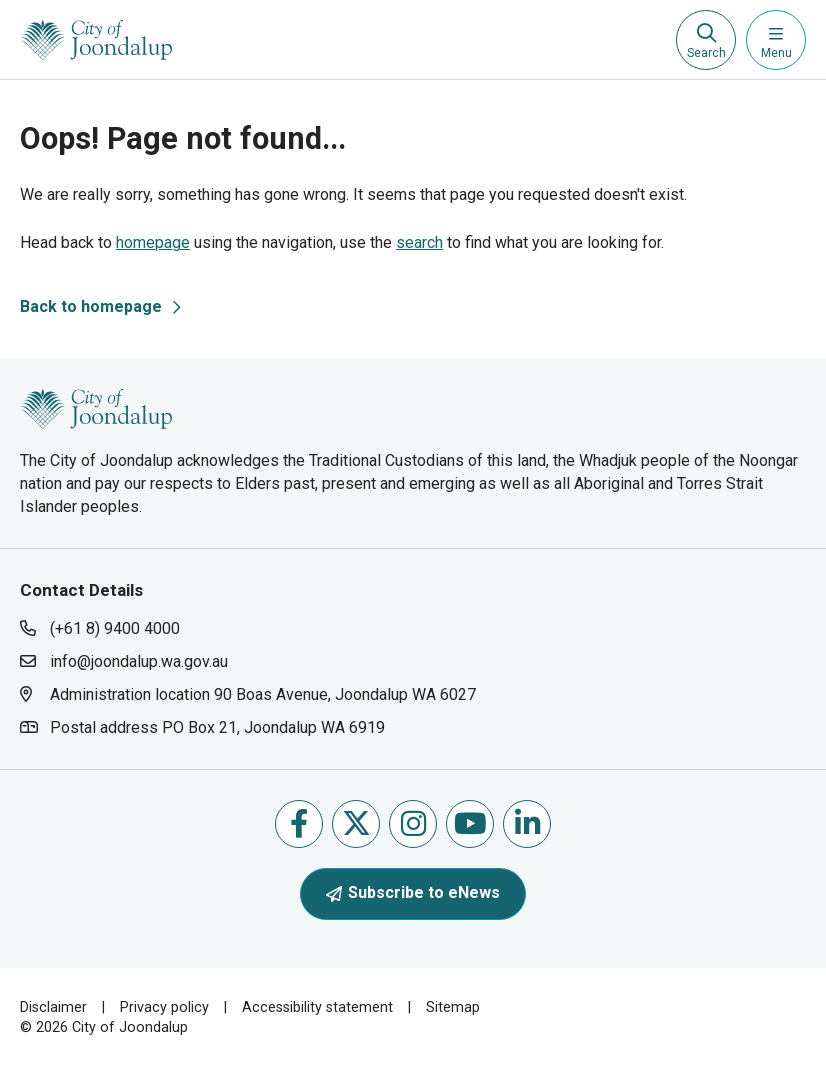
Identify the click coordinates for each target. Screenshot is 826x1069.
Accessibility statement (317, 1007)
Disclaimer (53, 1007)
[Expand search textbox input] (706, 40)
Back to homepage (91, 306)
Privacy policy (164, 1007)
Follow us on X (356, 823)
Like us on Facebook (299, 823)
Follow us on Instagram (413, 823)
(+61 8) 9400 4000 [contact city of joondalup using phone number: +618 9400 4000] (115, 628)
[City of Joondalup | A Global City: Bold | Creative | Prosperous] (96, 40)
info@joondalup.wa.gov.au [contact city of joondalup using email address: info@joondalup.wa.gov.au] (139, 661)
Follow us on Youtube (470, 823)
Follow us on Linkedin (527, 823)
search (419, 242)
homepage (153, 242)
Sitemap (453, 1007)
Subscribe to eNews (413, 892)
